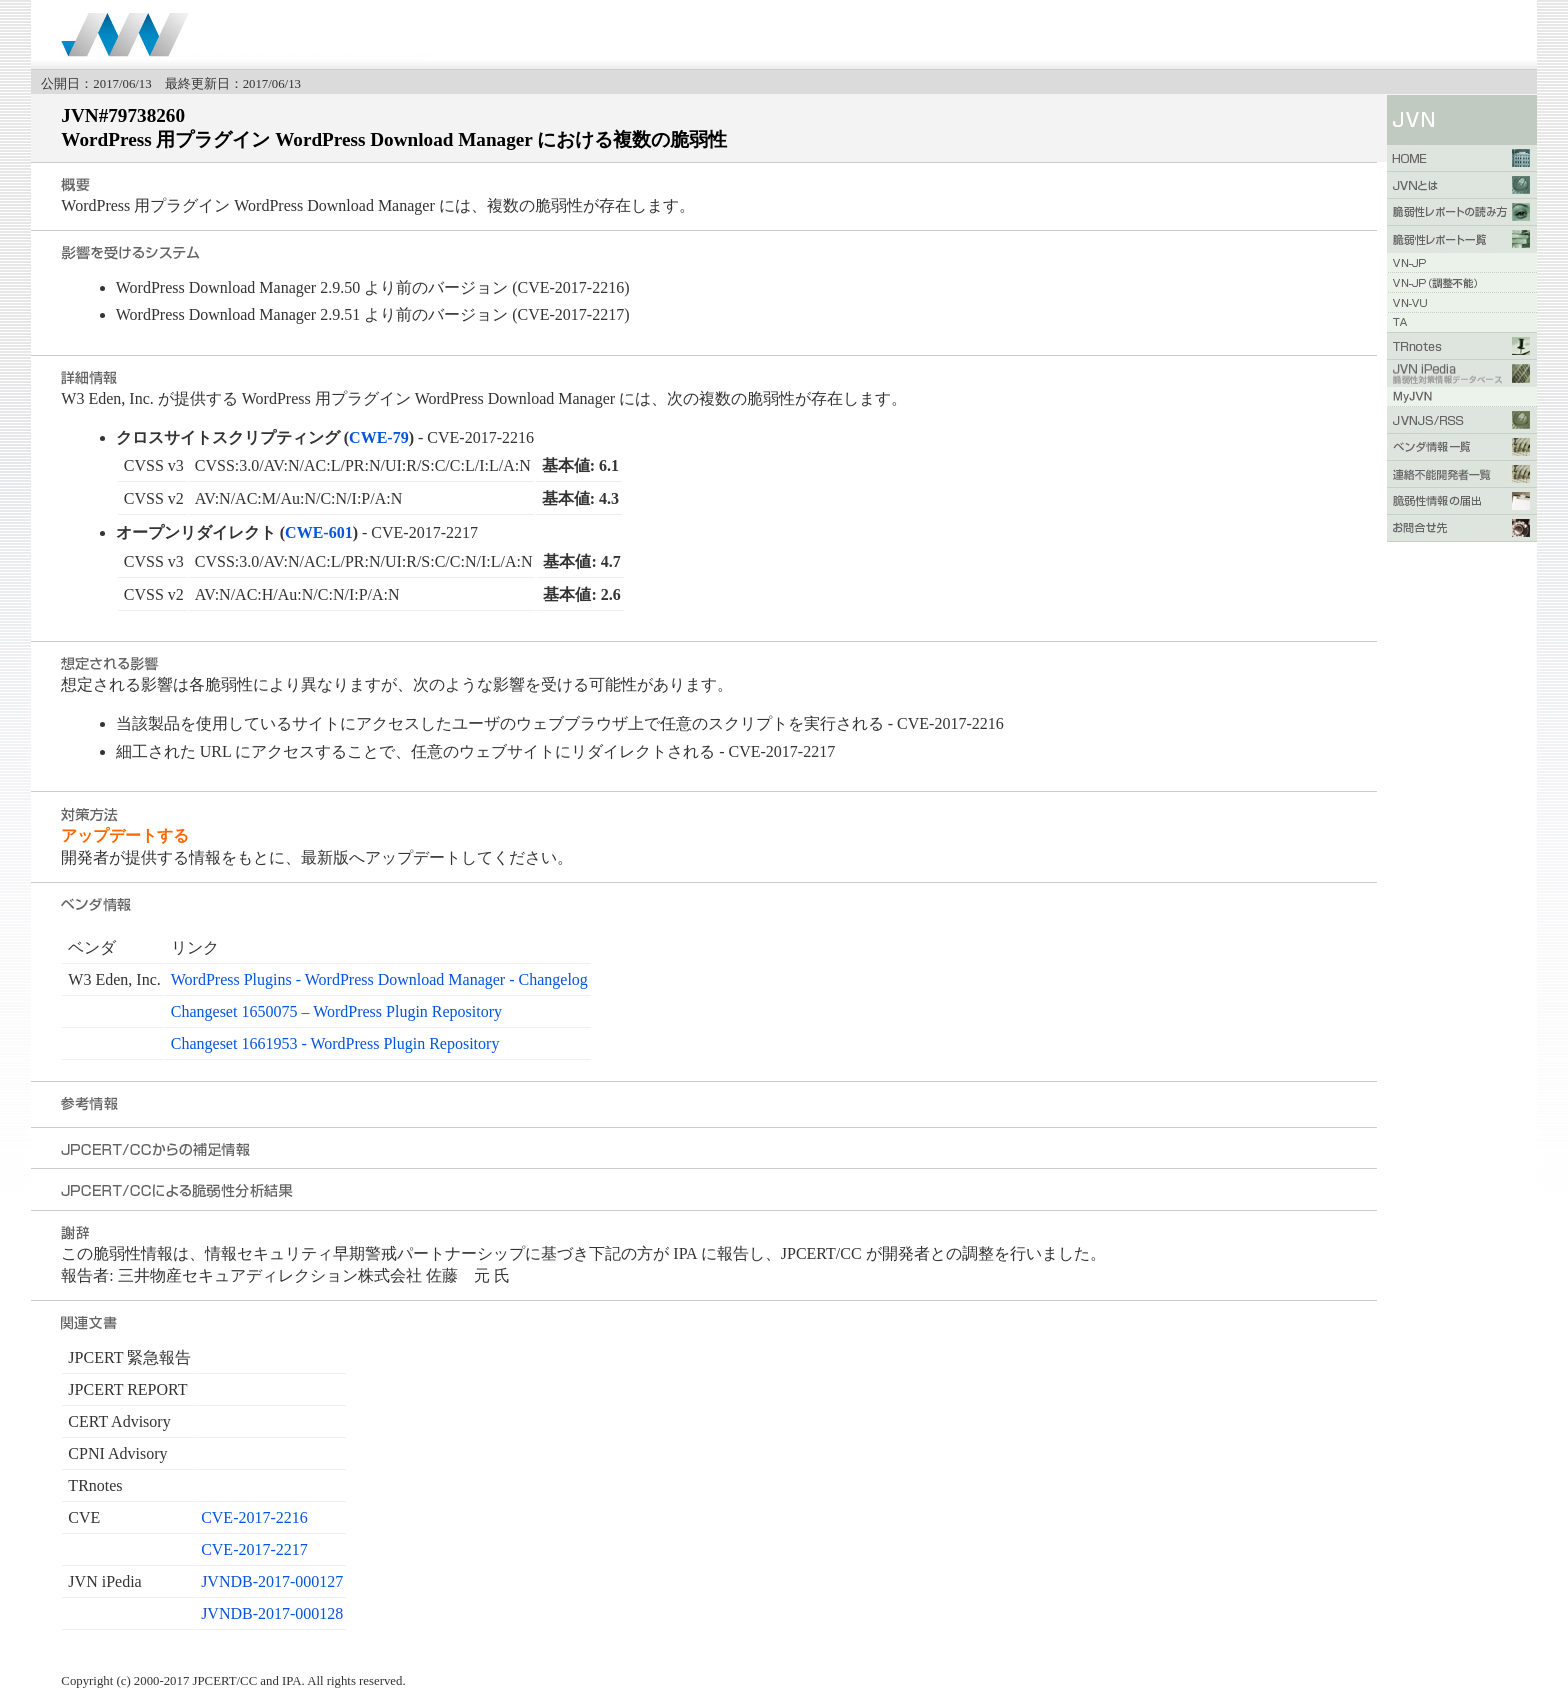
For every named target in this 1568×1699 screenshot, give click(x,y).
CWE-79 (379, 437)
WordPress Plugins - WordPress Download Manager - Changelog (379, 979)
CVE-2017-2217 (254, 1549)
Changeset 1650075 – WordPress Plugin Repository (336, 1011)
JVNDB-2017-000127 (272, 1581)
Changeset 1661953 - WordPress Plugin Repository (335, 1043)
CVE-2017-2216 (254, 1517)
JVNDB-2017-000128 (272, 1613)
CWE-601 (319, 532)
